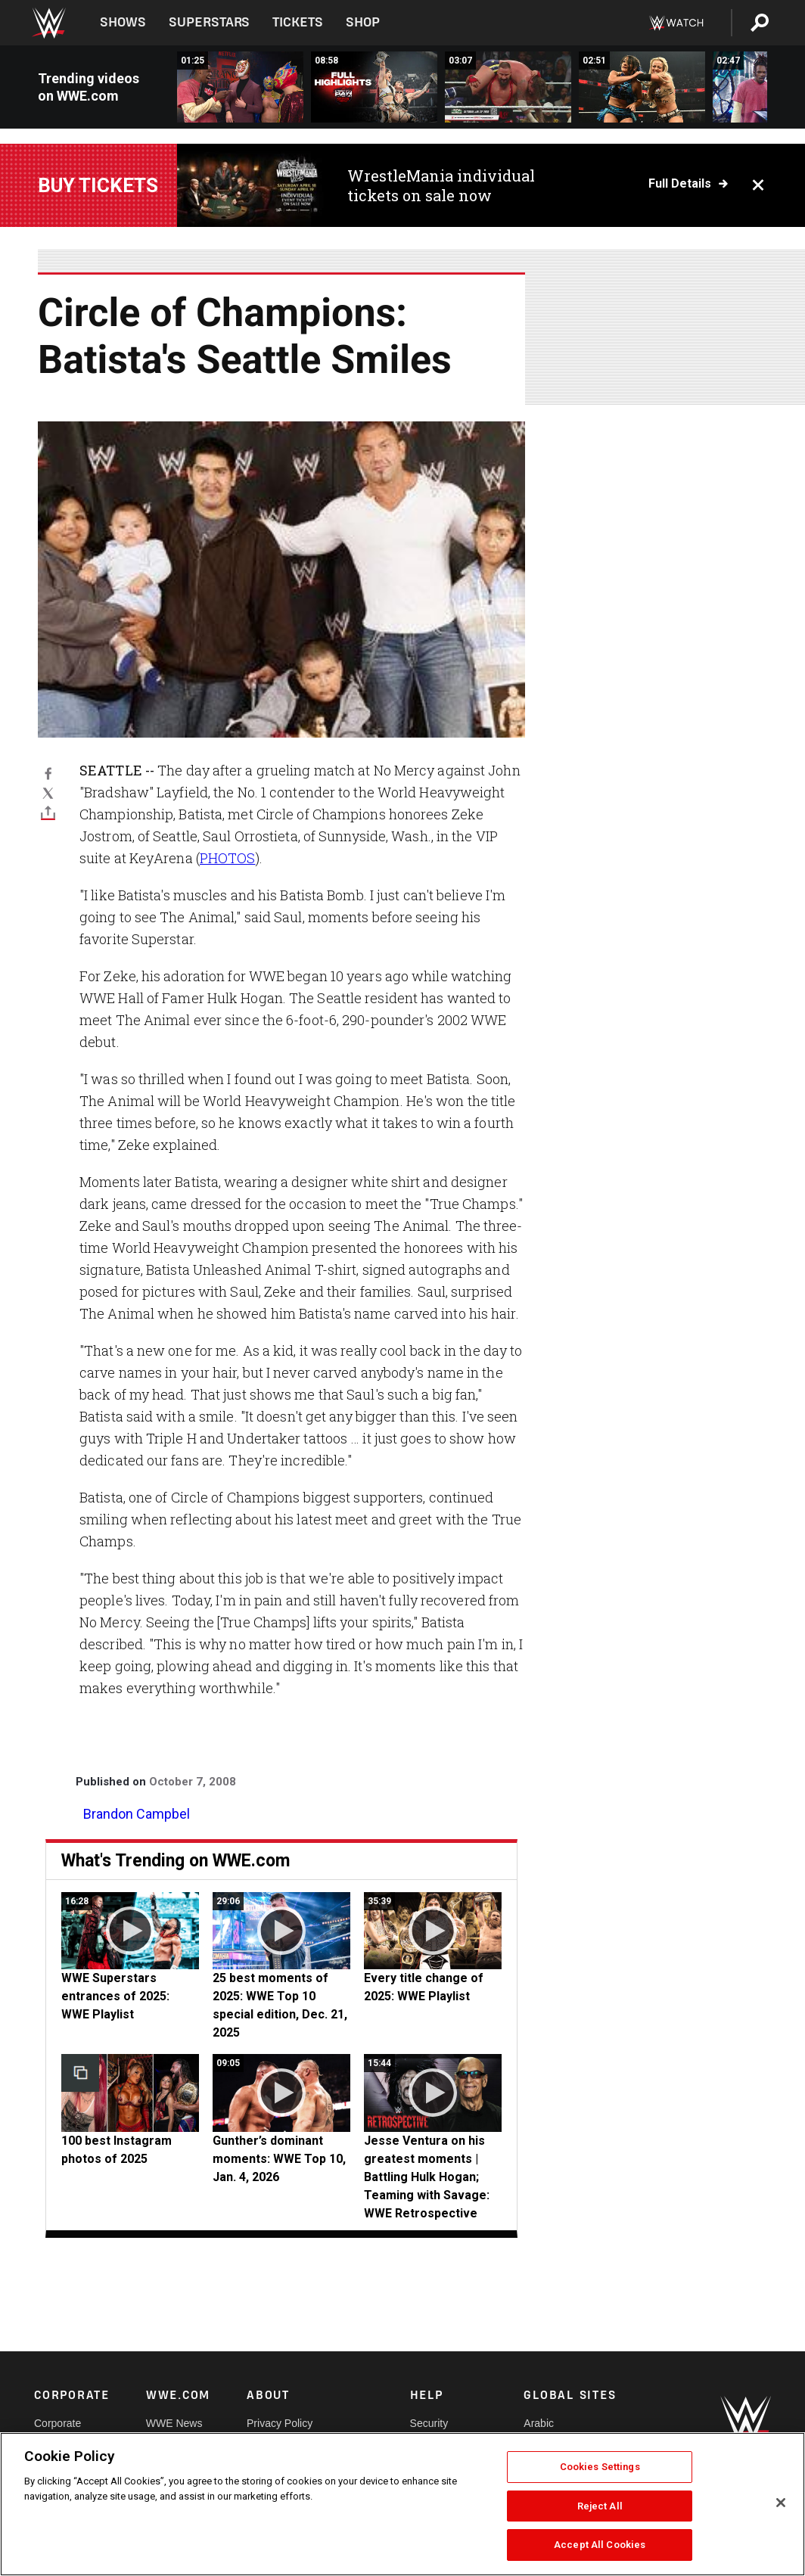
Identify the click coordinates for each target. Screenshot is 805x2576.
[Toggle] (48, 812)
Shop (363, 22)
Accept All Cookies (599, 2544)
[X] (48, 793)
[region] (402, 2504)
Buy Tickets (98, 185)
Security (429, 2423)
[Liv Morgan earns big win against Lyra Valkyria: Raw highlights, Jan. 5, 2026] (642, 87)
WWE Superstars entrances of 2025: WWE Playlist (115, 1996)
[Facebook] (48, 772)
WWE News (174, 2423)
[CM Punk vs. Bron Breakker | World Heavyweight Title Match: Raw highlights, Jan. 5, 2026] (508, 87)
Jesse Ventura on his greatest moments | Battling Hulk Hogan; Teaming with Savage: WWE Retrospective (427, 2176)
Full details (679, 184)
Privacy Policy (279, 2423)
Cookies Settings (600, 2466)
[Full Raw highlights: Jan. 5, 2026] (374, 87)
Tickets (297, 22)
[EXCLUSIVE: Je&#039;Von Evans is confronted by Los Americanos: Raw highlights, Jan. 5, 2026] (240, 87)
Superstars (209, 22)
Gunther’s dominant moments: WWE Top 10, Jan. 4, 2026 (279, 2158)
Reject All (600, 2506)
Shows (123, 22)
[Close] (780, 2502)
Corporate (57, 2423)
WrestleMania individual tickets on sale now (441, 185)
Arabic (539, 2423)
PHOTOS (228, 858)
